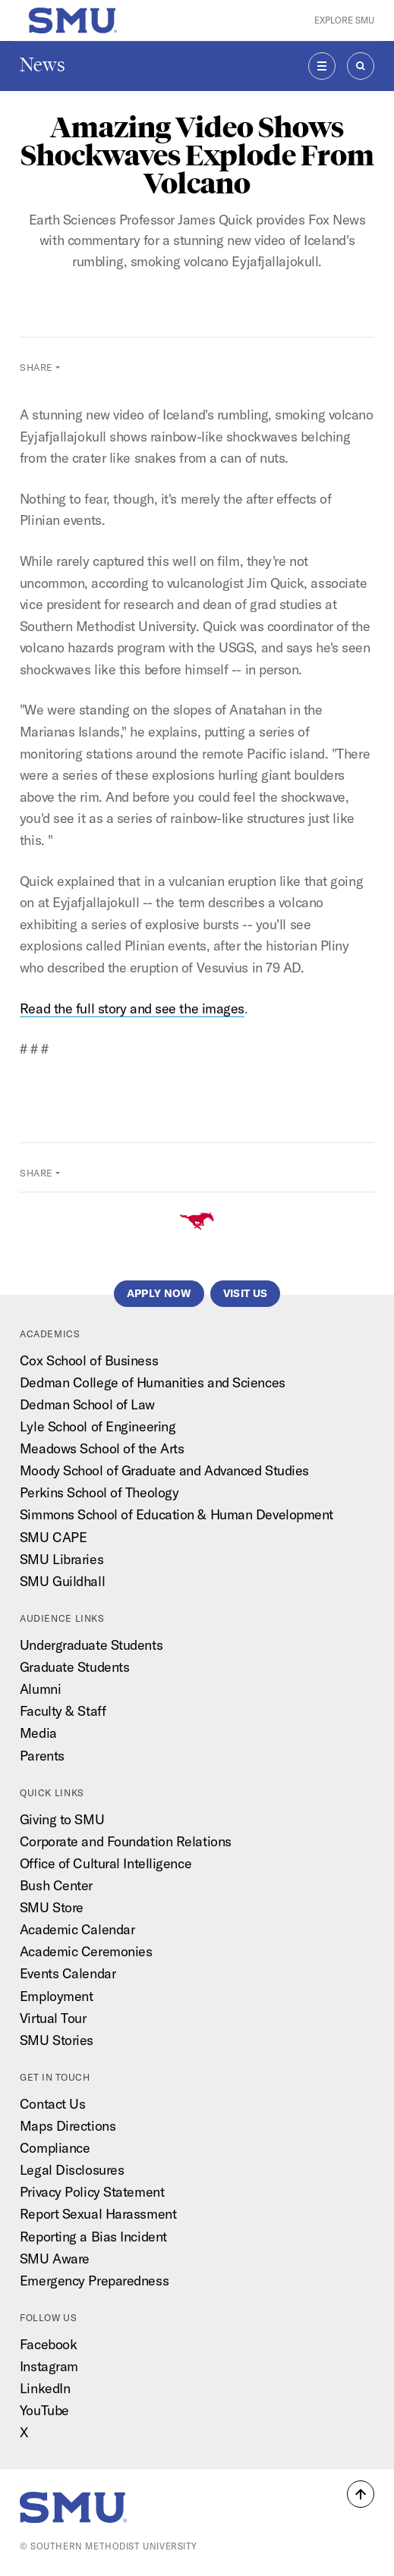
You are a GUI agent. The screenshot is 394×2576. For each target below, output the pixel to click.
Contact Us (53, 2104)
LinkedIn (45, 2388)
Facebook (48, 2344)
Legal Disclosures (72, 2170)
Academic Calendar (77, 1929)
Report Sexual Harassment (98, 2214)
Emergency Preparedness (94, 2280)
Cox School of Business (89, 1360)
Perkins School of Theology (99, 1492)
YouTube (44, 2410)
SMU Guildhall (62, 1581)
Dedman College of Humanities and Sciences (152, 1382)
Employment (56, 1996)
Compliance (55, 2148)
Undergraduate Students (91, 1645)
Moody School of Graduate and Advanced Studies (164, 1470)
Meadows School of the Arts (102, 1448)
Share (36, 367)
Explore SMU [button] (344, 20)
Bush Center (56, 1885)
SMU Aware (55, 2258)
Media (38, 1733)
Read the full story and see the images (132, 1008)
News (42, 65)
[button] (360, 2494)
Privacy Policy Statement (92, 2192)
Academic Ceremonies (86, 1951)
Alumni (40, 1689)
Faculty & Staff (63, 1711)
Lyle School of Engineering (97, 1426)
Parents (42, 1755)
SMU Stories (56, 2040)
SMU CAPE (53, 1537)
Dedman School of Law (87, 1404)
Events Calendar (67, 1973)
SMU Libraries (61, 1559)
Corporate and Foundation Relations (126, 1841)
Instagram (49, 2366)
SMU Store (52, 1907)
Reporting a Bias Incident (93, 2236)
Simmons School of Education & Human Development (176, 1514)
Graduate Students (74, 1667)
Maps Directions (67, 2126)
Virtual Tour (53, 2018)
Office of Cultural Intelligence (105, 1863)
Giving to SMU (62, 1819)
